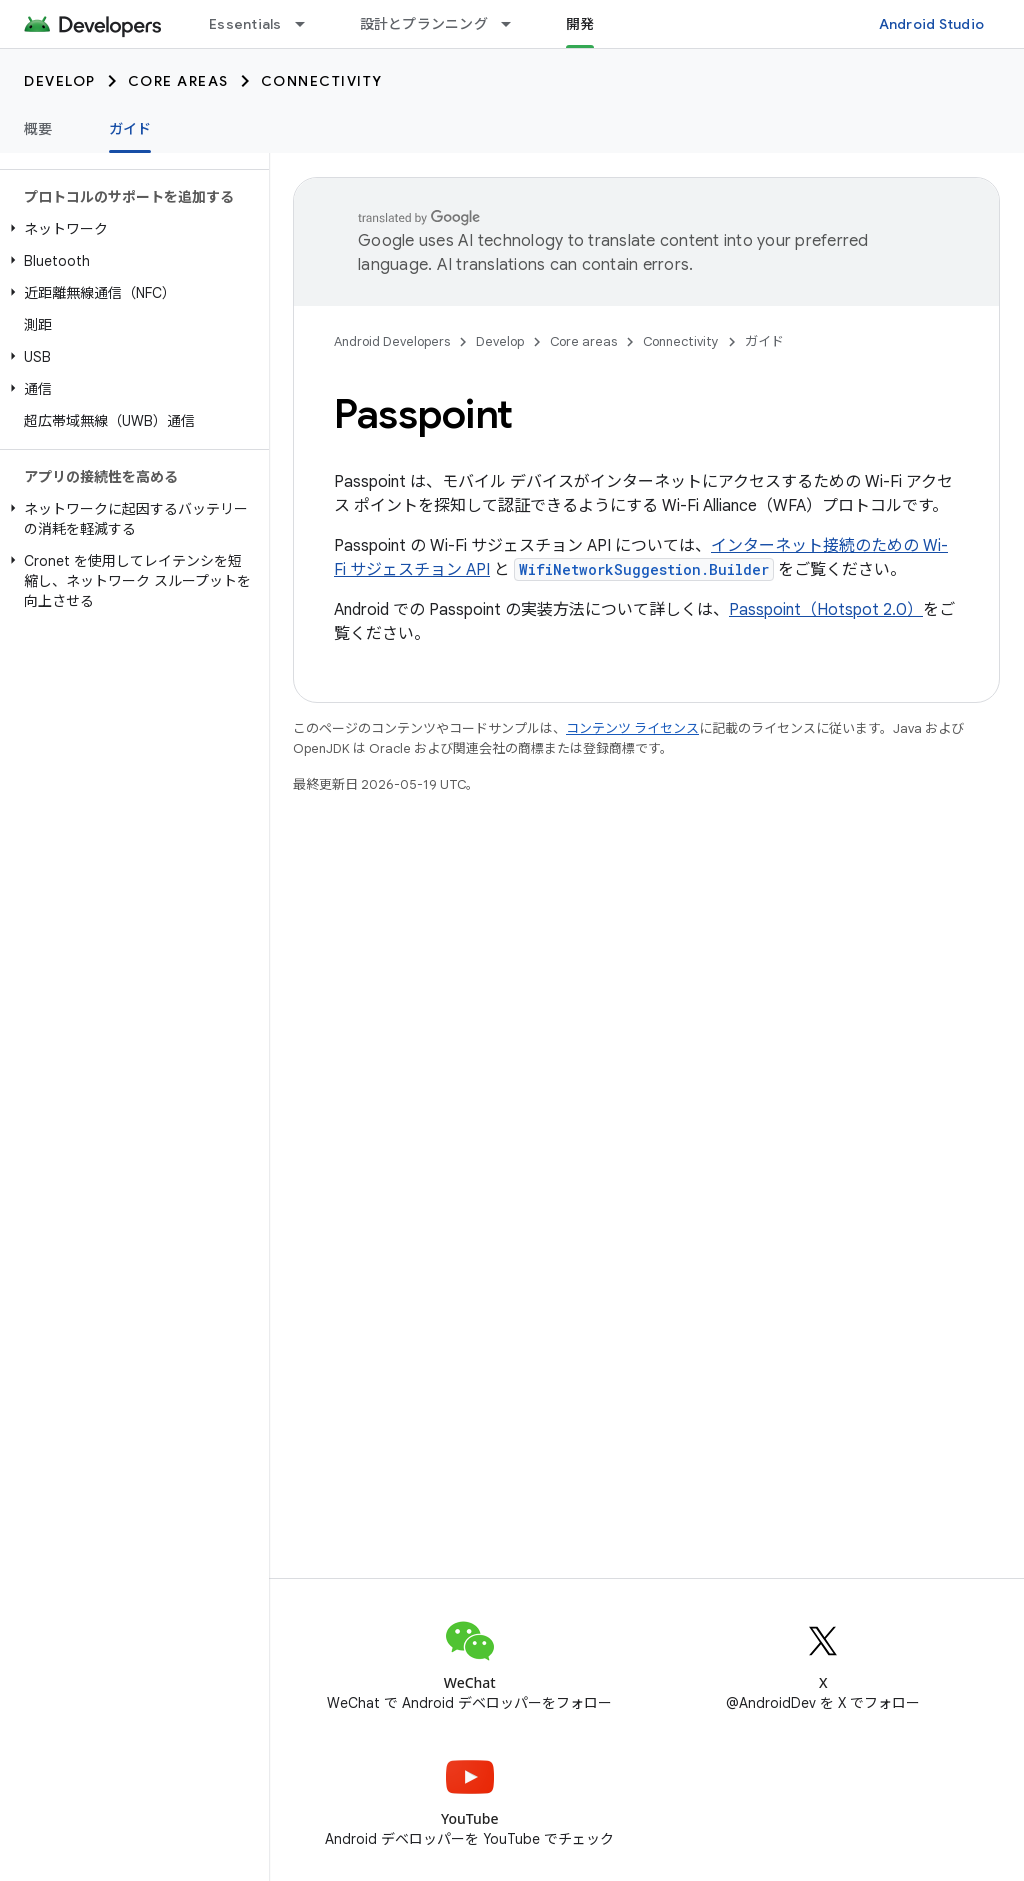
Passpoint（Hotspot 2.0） (826, 610)
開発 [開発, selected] (580, 24)
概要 (38, 129)
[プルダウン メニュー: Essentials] (309, 24)
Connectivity (322, 81)
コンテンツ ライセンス (632, 728)
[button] (130, 229)
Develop (60, 81)
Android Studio (932, 24)
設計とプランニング (424, 24)
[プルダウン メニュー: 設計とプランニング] (515, 24)
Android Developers (392, 341)
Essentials (245, 24)
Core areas (178, 81)
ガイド (764, 341)
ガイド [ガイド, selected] (130, 129)
